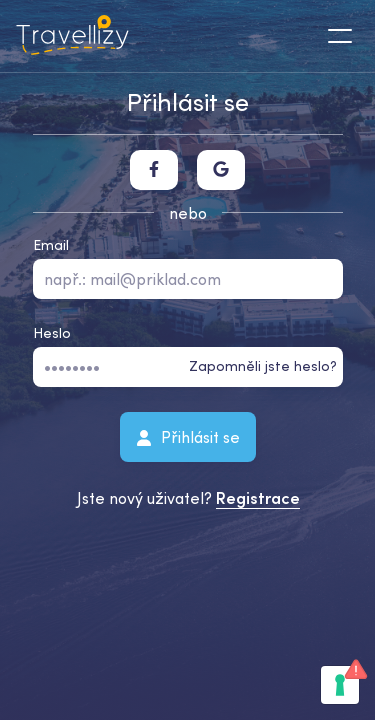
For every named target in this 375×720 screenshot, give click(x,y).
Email (51, 245)
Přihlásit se (188, 436)
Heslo (52, 333)
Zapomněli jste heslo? (263, 366)
